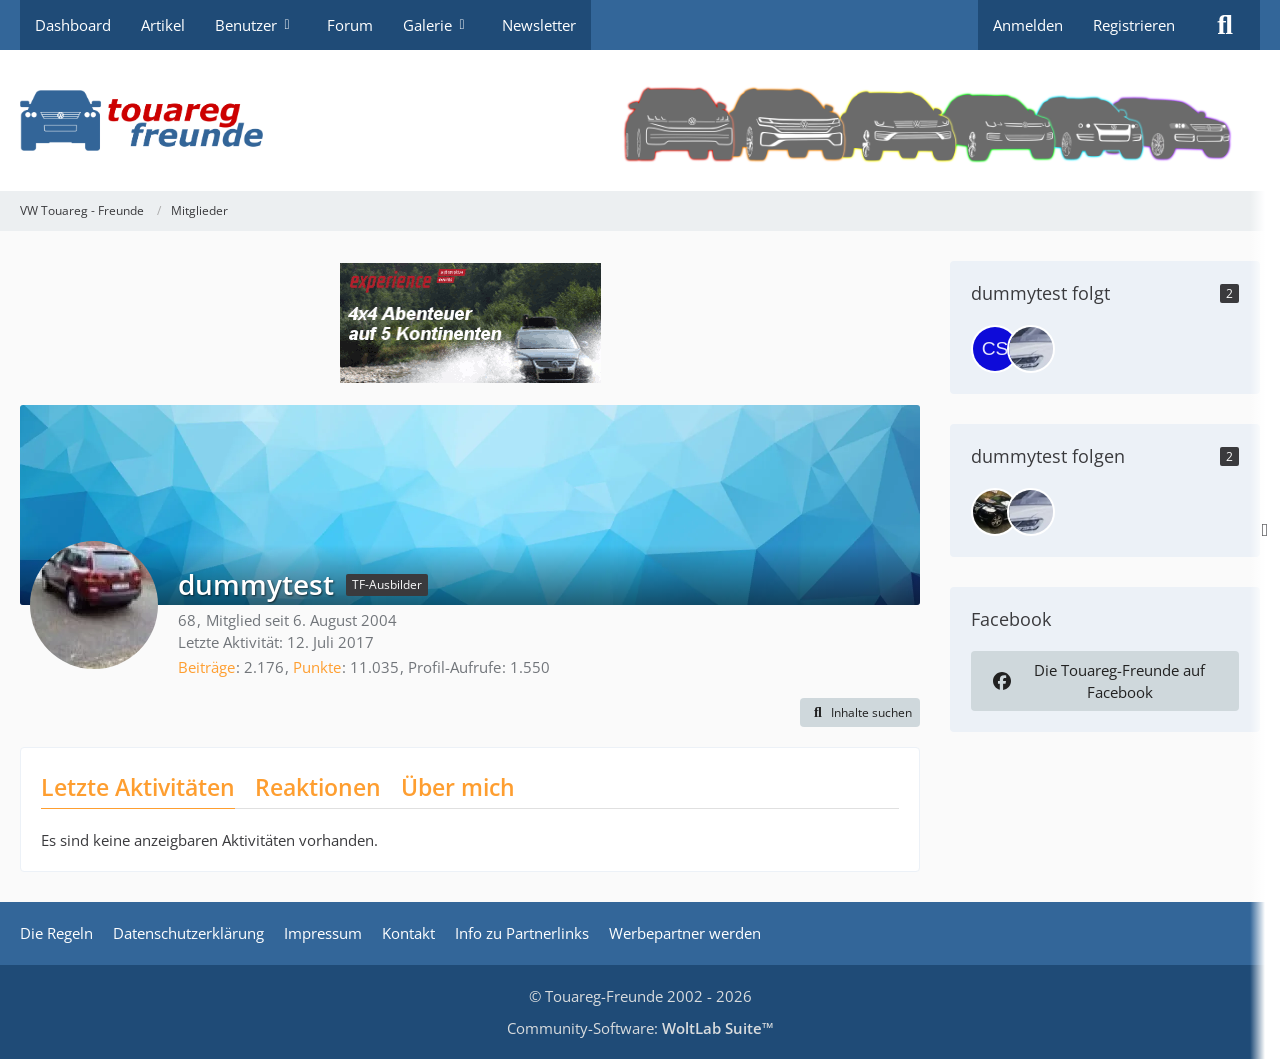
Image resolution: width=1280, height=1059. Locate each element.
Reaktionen (318, 787)
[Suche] (1225, 25)
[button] (860, 713)
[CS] (995, 349)
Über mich (458, 787)
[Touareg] (995, 512)
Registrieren (1134, 25)
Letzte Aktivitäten (138, 787)
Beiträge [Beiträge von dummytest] (206, 667)
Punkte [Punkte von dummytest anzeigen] (317, 667)
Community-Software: (640, 1028)
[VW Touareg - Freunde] (640, 120)
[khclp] (1031, 349)
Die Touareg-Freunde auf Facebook (1097, 681)
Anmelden (1028, 25)
